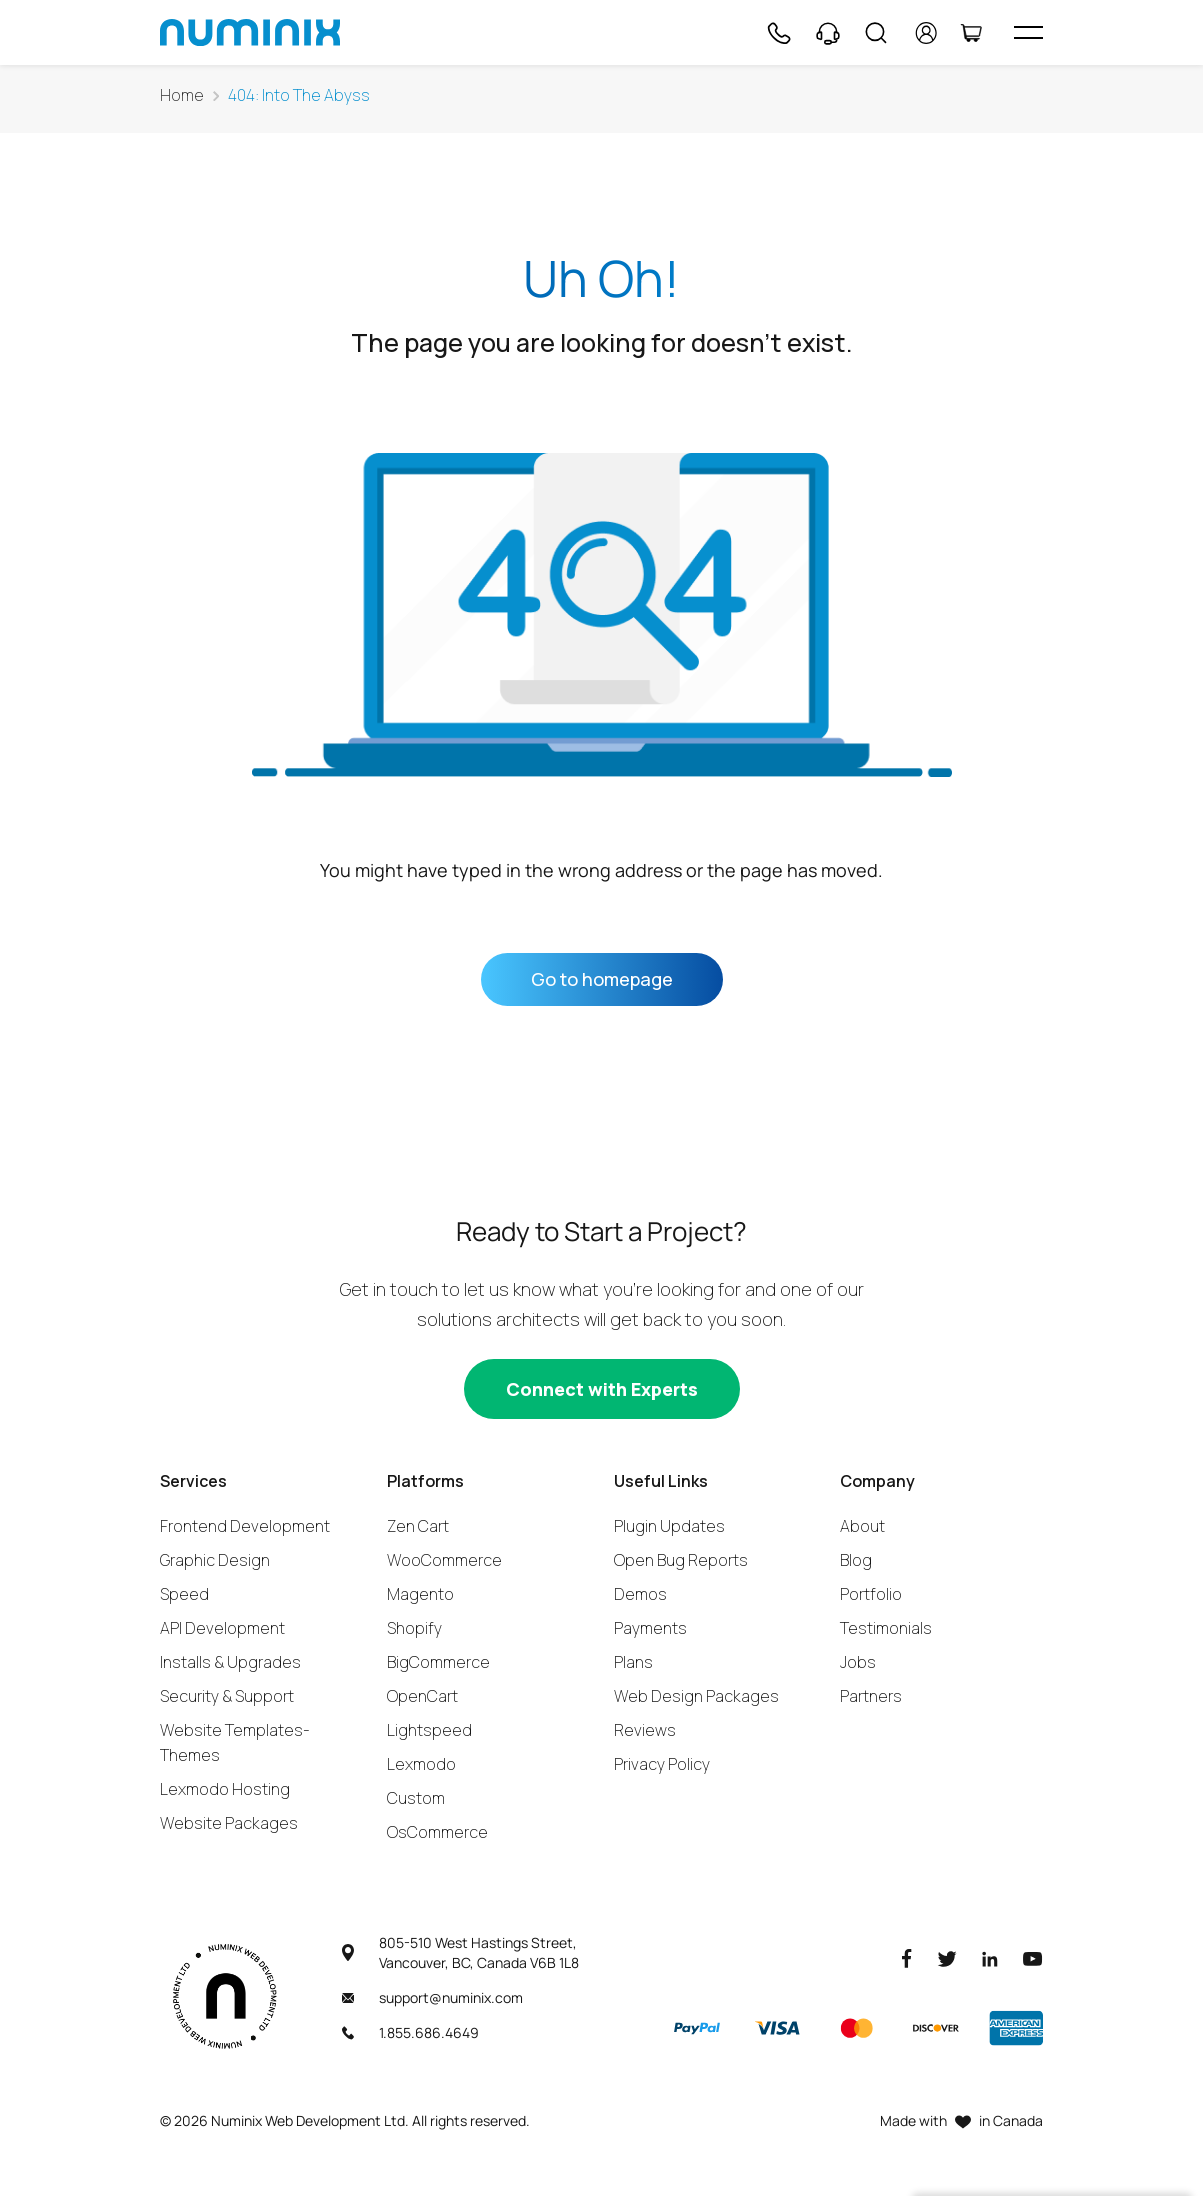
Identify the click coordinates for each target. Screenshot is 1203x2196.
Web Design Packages (696, 1696)
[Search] (876, 33)
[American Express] (1016, 2028)
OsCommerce (437, 1832)
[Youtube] (1033, 1957)
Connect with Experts (602, 1389)
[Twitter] (947, 1957)
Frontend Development (245, 1526)
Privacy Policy (662, 1764)
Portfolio (871, 1594)
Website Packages (229, 1823)
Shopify (414, 1628)
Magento (420, 1594)
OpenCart (422, 1696)
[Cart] (971, 33)
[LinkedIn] (990, 1957)
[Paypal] (697, 2028)
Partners (871, 1696)
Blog (856, 1560)
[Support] (828, 33)
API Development (222, 1628)
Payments (650, 1628)
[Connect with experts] (602, 1389)
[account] (926, 33)
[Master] (856, 2028)
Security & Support (227, 1696)
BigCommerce (438, 1662)
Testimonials (886, 1628)
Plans (633, 1662)
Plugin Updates (669, 1526)
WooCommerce (444, 1560)
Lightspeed (429, 1730)
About (862, 1526)
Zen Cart (418, 1526)
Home (182, 95)
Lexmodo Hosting (225, 1789)
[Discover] (936, 2028)
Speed (184, 1594)
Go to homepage (602, 979)
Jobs (858, 1662)
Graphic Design (215, 1560)
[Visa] (777, 2028)
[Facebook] (907, 1957)
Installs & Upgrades (230, 1662)
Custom (416, 1798)
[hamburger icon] (1028, 32)
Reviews (645, 1730)
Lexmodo (421, 1764)
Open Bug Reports (681, 1560)
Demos (640, 1594)
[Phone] (778, 33)
